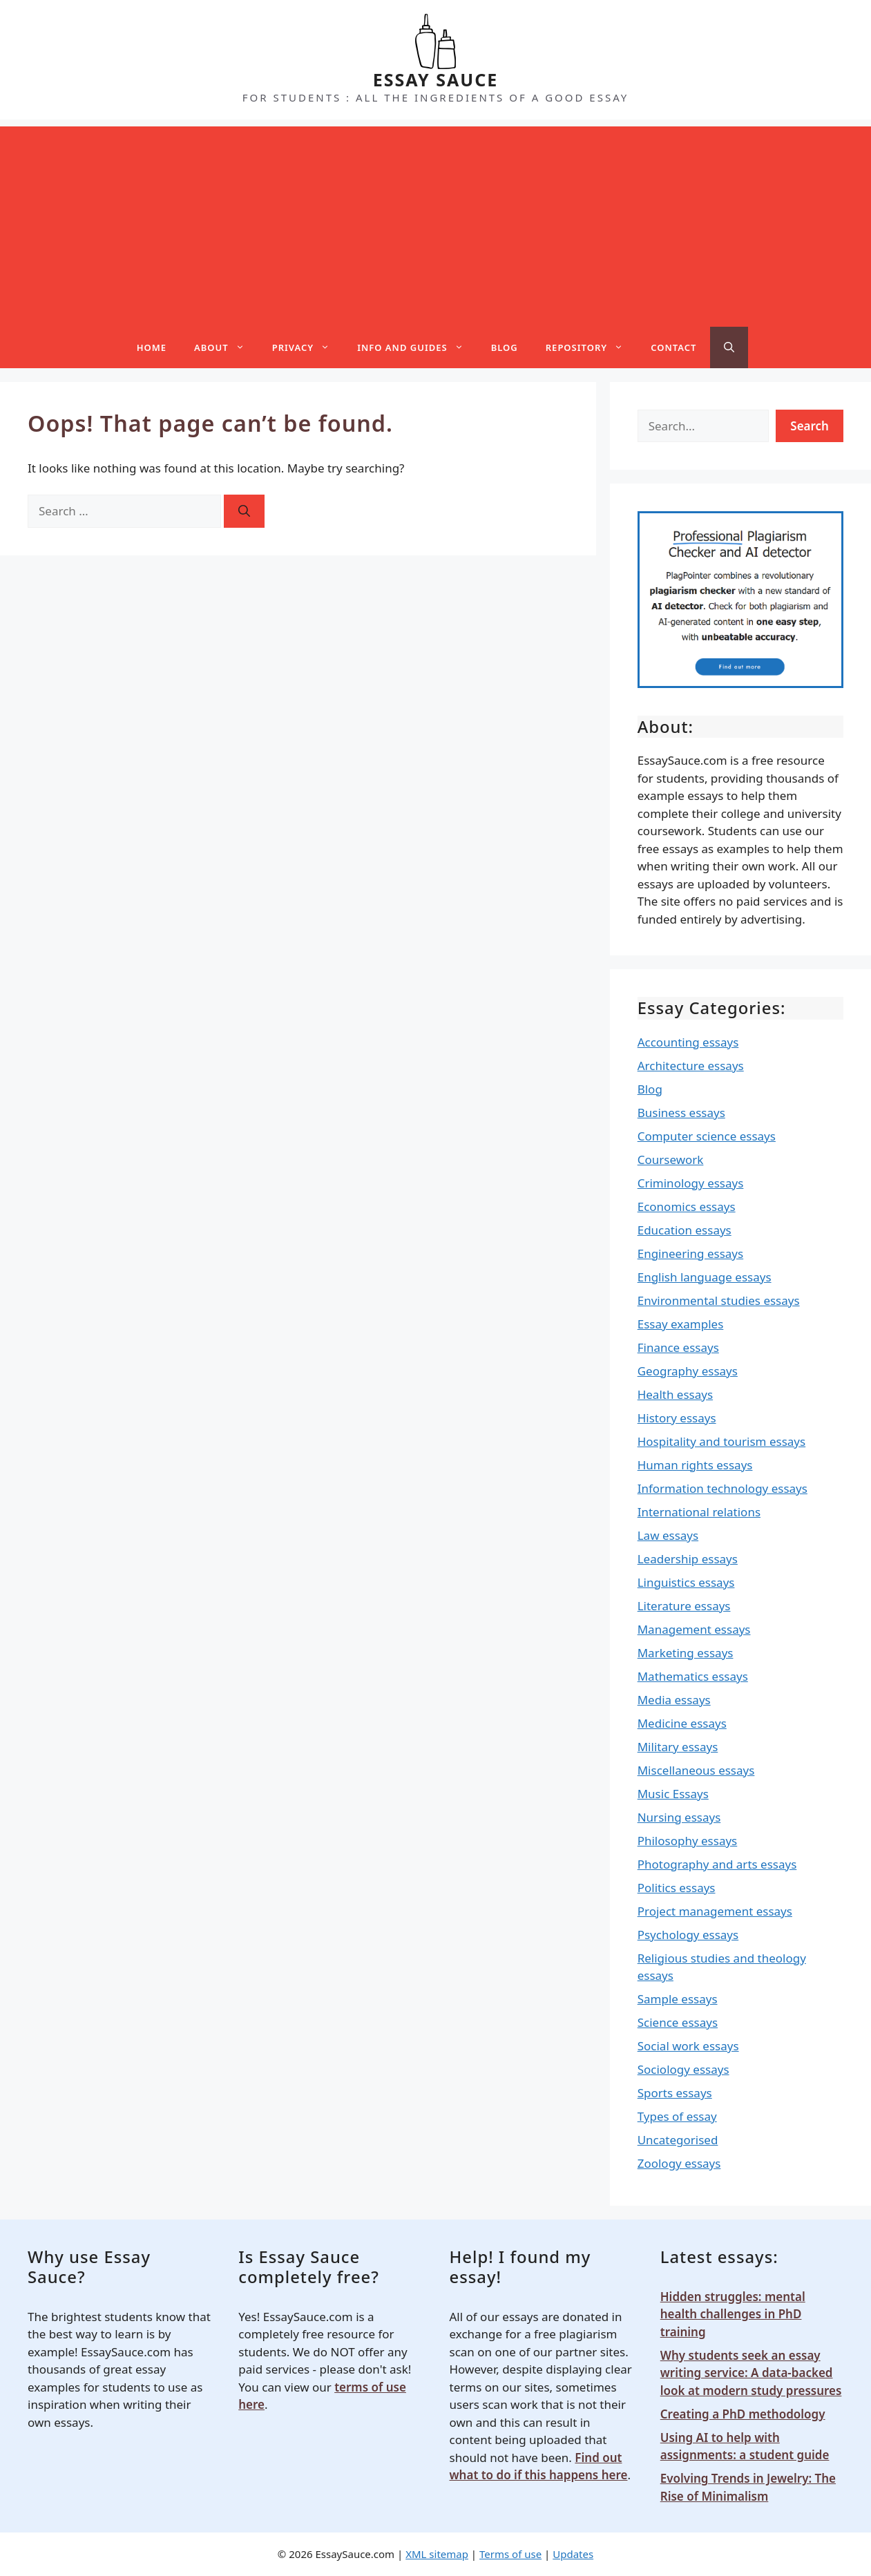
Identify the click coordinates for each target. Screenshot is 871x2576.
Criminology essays (691, 1183)
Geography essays (688, 1371)
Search (809, 426)
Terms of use (510, 2554)
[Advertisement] (435, 223)
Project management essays (715, 1911)
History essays (677, 1418)
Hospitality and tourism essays (721, 1441)
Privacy (307, 347)
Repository (591, 347)
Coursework (671, 1159)
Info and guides (417, 347)
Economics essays (687, 1206)
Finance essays (678, 1347)
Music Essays (673, 1794)
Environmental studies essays (719, 1300)
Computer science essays (707, 1136)
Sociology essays (683, 2069)
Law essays (668, 1535)
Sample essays (678, 1999)
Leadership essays (688, 1559)
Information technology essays (722, 1488)
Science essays (678, 2022)
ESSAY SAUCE (436, 79)
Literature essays (684, 1606)
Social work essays (688, 2046)
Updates (573, 2554)
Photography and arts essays (717, 1864)
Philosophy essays (688, 1841)
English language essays (705, 1277)
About (226, 347)
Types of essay (677, 2116)
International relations (699, 1512)
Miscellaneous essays (696, 1770)
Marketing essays (686, 1653)
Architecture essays (691, 1066)
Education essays (684, 1230)
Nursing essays (679, 1817)
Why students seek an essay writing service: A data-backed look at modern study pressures (751, 2372)
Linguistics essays (686, 1582)
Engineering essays (691, 1253)
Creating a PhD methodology (742, 2414)
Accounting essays (688, 1042)
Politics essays (677, 1888)
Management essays (694, 1629)
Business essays (681, 1112)
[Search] (244, 511)
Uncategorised (678, 2140)
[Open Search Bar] (729, 347)
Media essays (674, 1700)
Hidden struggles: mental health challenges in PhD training (732, 2314)
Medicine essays (682, 1723)
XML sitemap (436, 2554)
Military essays (678, 1747)
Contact (673, 347)
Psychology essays (688, 1935)
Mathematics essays (693, 1676)
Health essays (675, 1394)
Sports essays (675, 2093)
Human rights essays (695, 1465)
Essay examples (681, 1324)
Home (151, 347)
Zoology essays (679, 2163)
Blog (504, 347)
